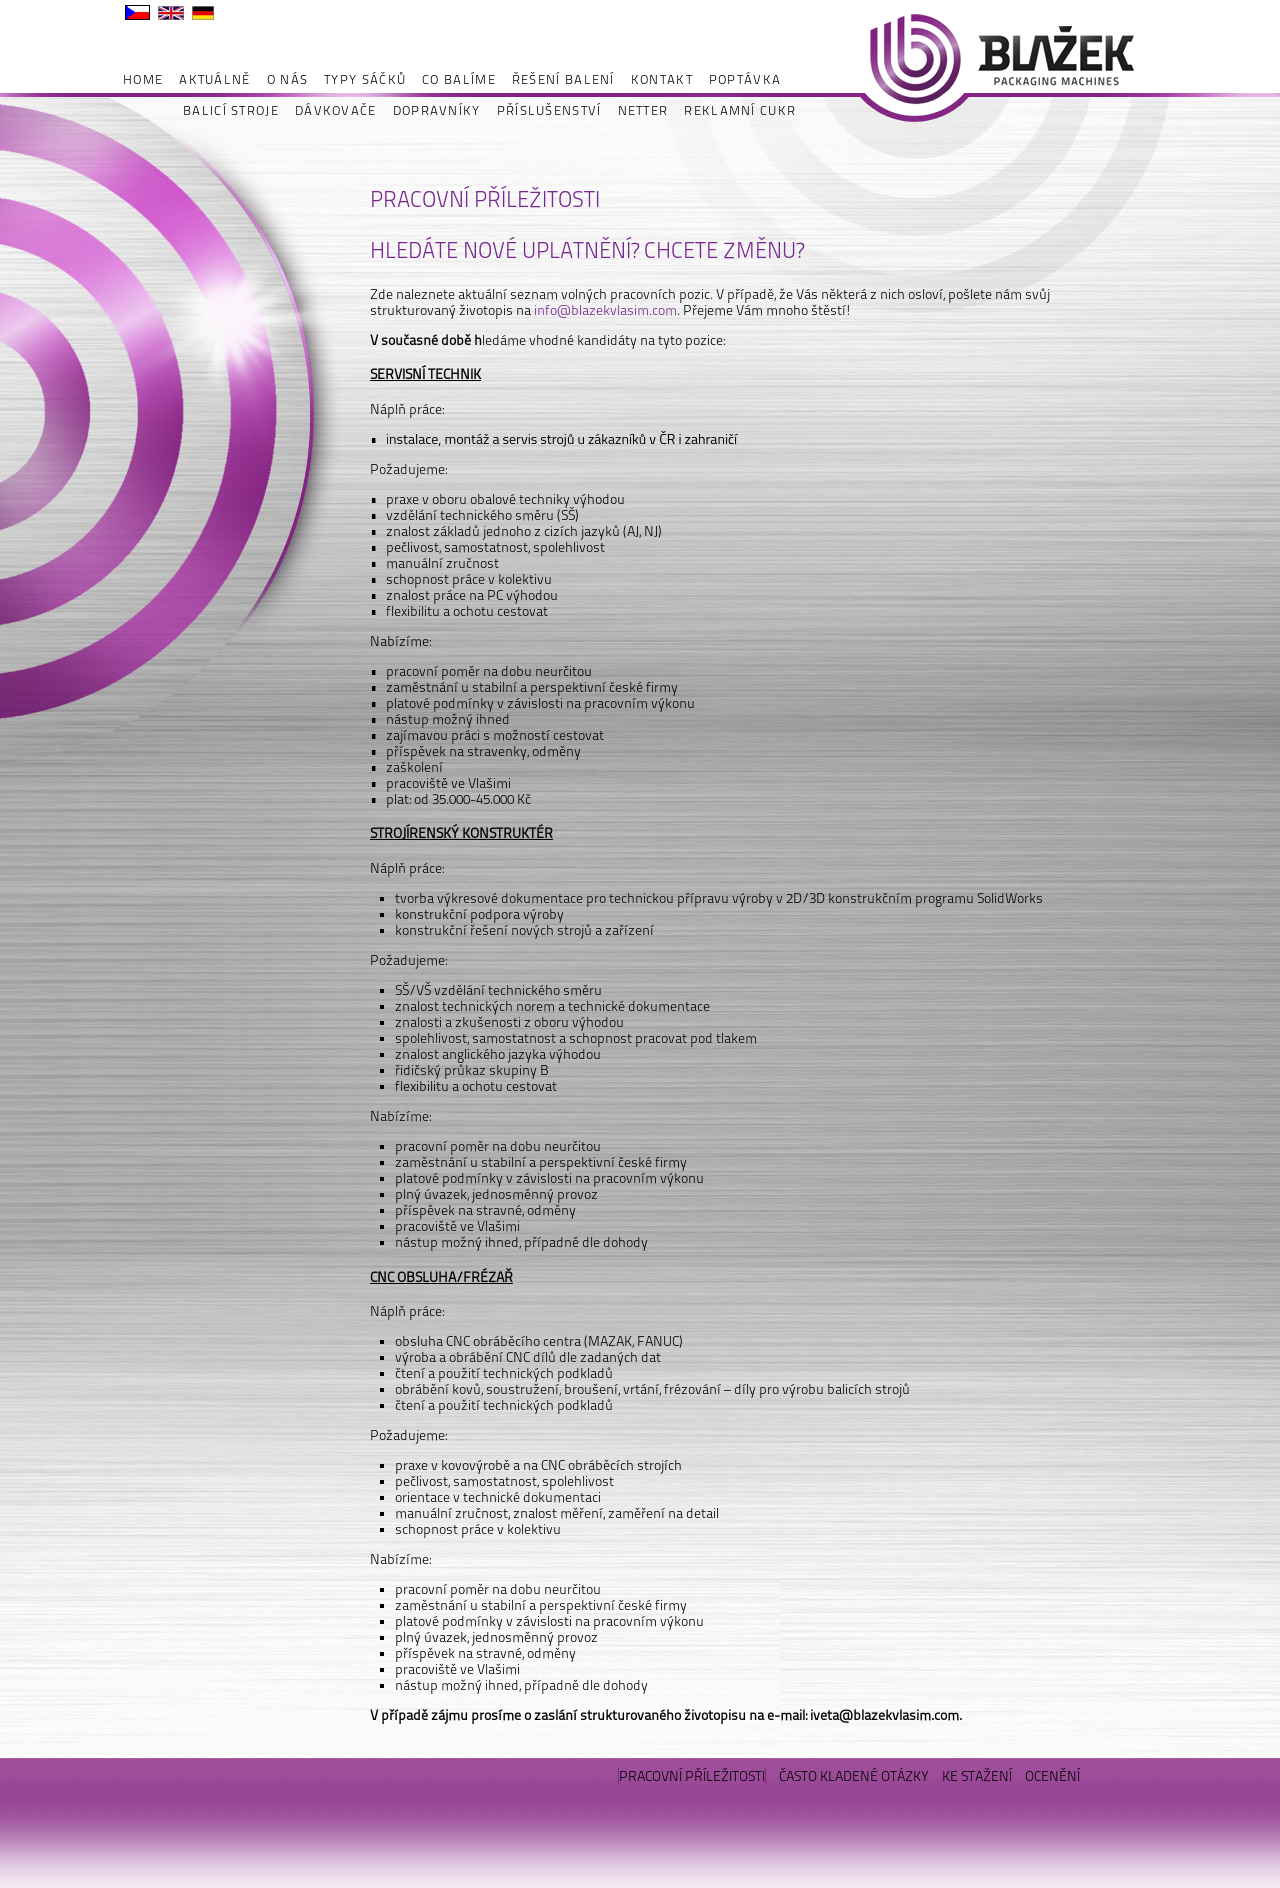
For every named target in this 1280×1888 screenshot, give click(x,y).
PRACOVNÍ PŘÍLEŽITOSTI (692, 1776)
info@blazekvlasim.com (605, 310)
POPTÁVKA (745, 79)
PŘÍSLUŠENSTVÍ (549, 110)
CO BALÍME (459, 79)
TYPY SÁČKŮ (365, 79)
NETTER (643, 110)
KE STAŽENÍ (977, 1776)
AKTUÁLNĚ (214, 79)
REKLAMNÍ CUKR (740, 110)
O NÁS (288, 79)
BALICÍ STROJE (231, 110)
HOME (143, 79)
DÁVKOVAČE (336, 110)
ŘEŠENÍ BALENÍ (563, 79)
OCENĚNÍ (1052, 1776)
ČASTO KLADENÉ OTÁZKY (854, 1776)
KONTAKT (662, 79)
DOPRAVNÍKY (437, 110)
